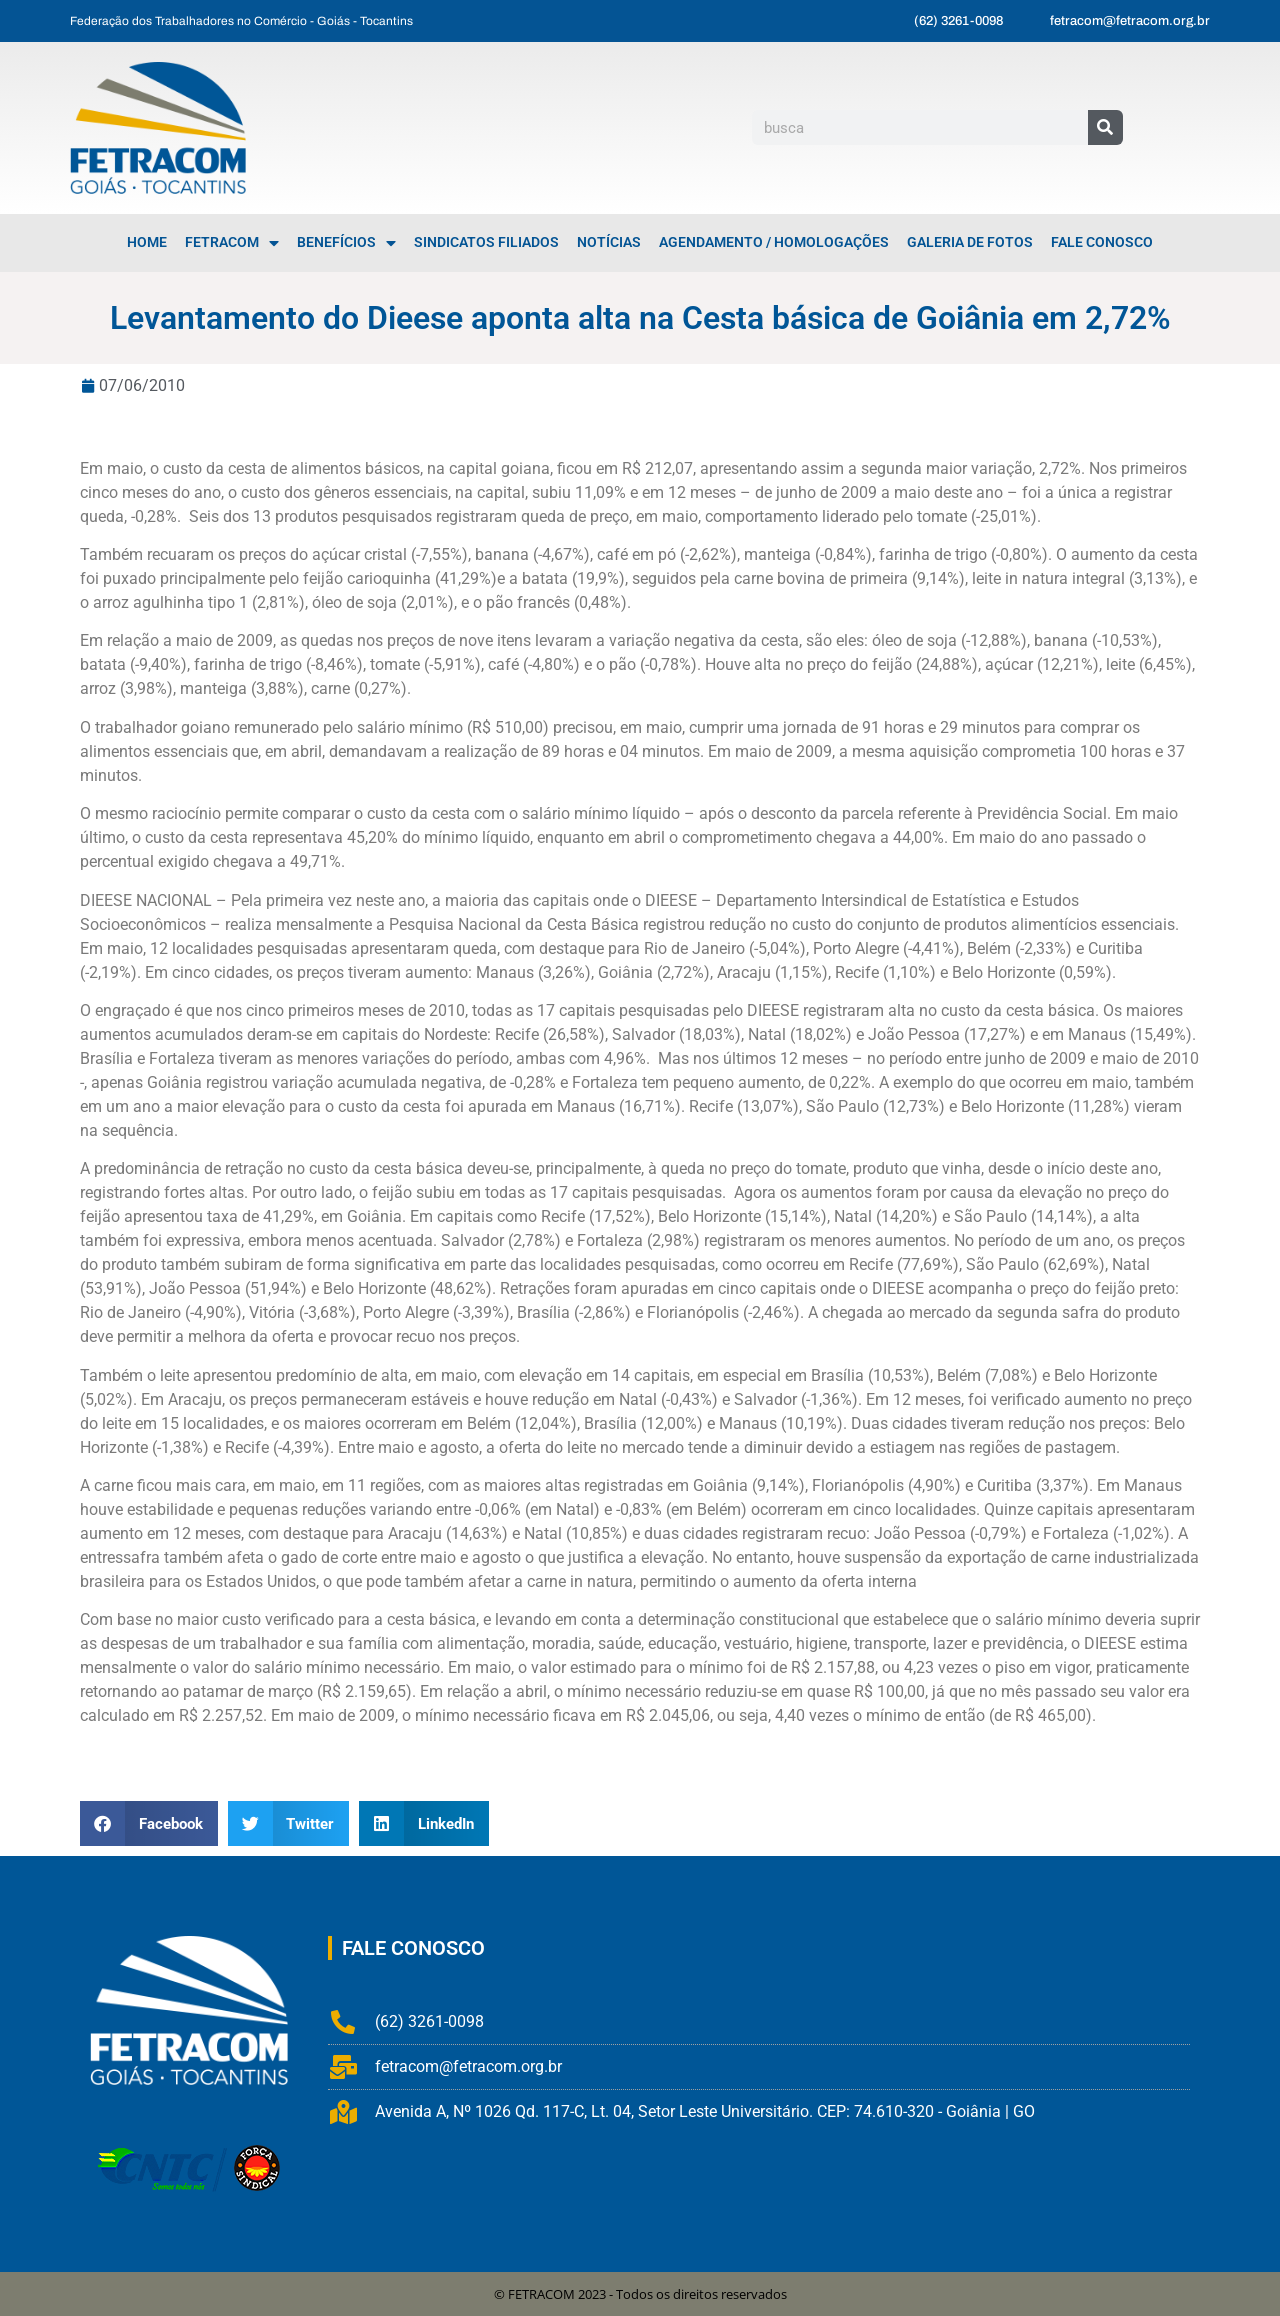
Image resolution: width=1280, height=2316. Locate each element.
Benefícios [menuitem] (346, 243)
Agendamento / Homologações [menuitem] (774, 242)
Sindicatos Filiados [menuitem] (486, 242)
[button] (149, 1823)
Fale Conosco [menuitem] (1102, 242)
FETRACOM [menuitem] (232, 243)
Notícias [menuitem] (609, 242)
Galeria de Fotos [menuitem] (970, 242)
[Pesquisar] (1105, 127)
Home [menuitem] (147, 242)
